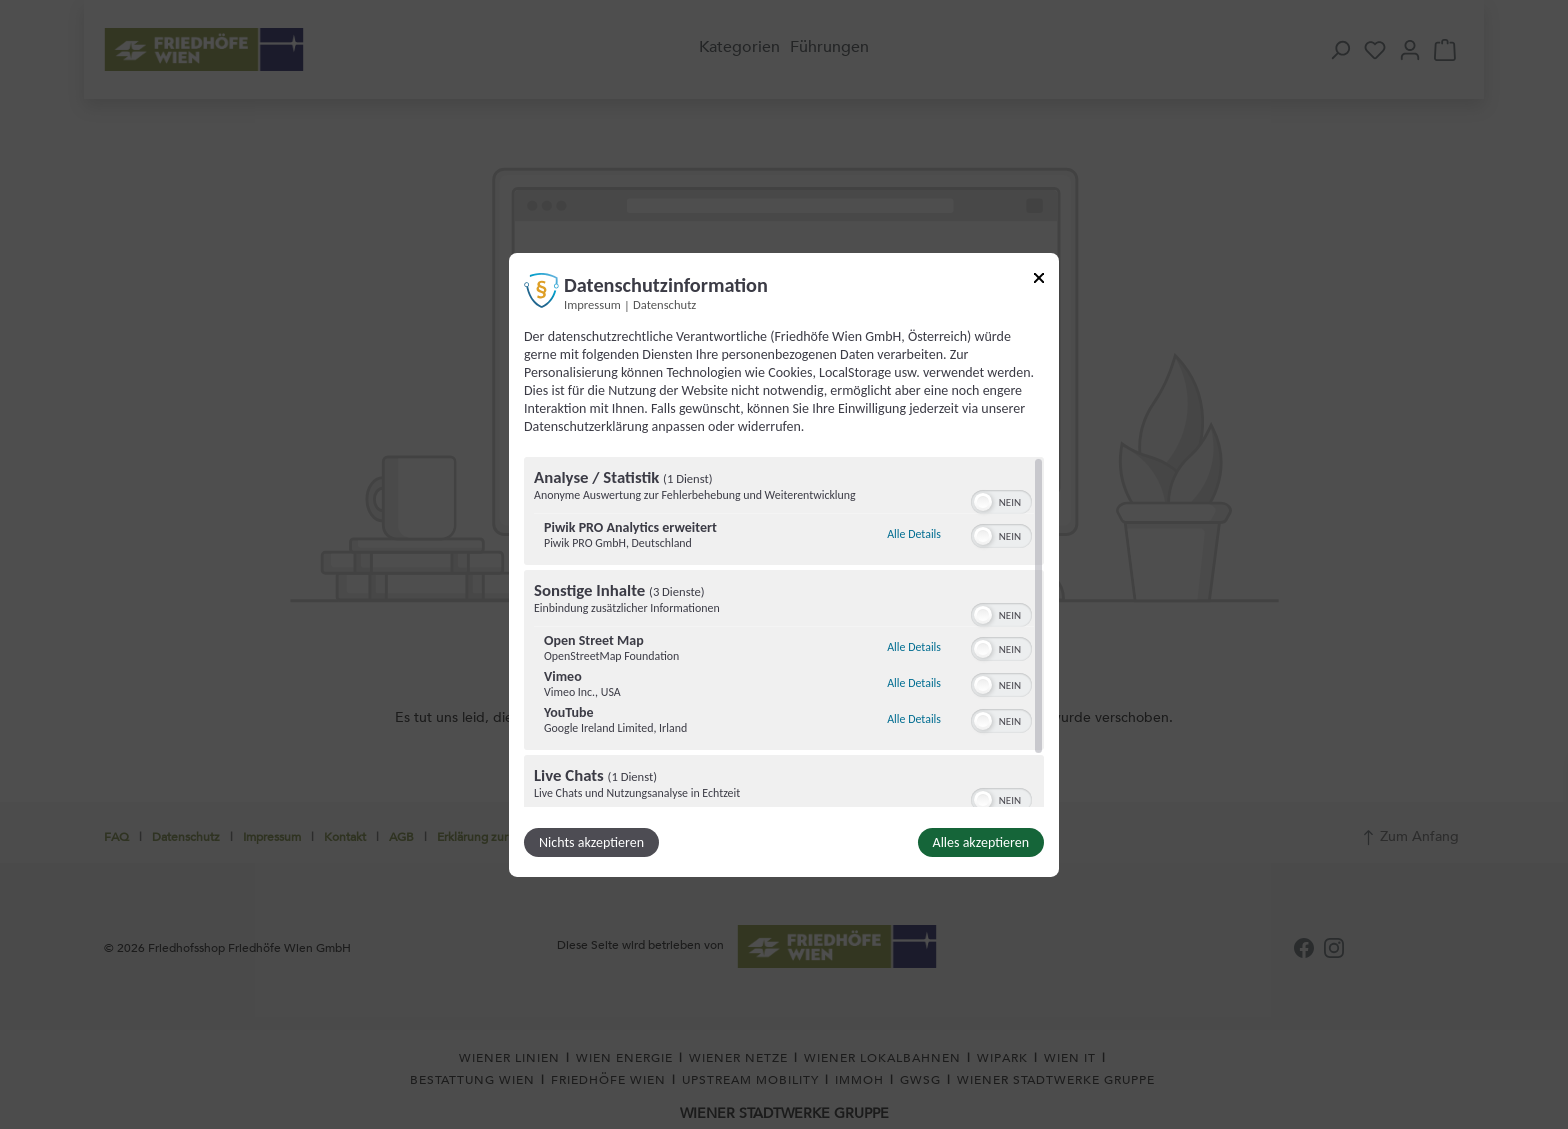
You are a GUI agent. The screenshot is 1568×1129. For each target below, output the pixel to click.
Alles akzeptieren (981, 842)
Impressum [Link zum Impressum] (592, 303)
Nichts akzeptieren (591, 842)
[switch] (1001, 500)
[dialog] (784, 564)
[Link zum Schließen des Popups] (1039, 280)
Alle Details (914, 534)
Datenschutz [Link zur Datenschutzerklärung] (664, 303)
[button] (983, 502)
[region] (784, 632)
